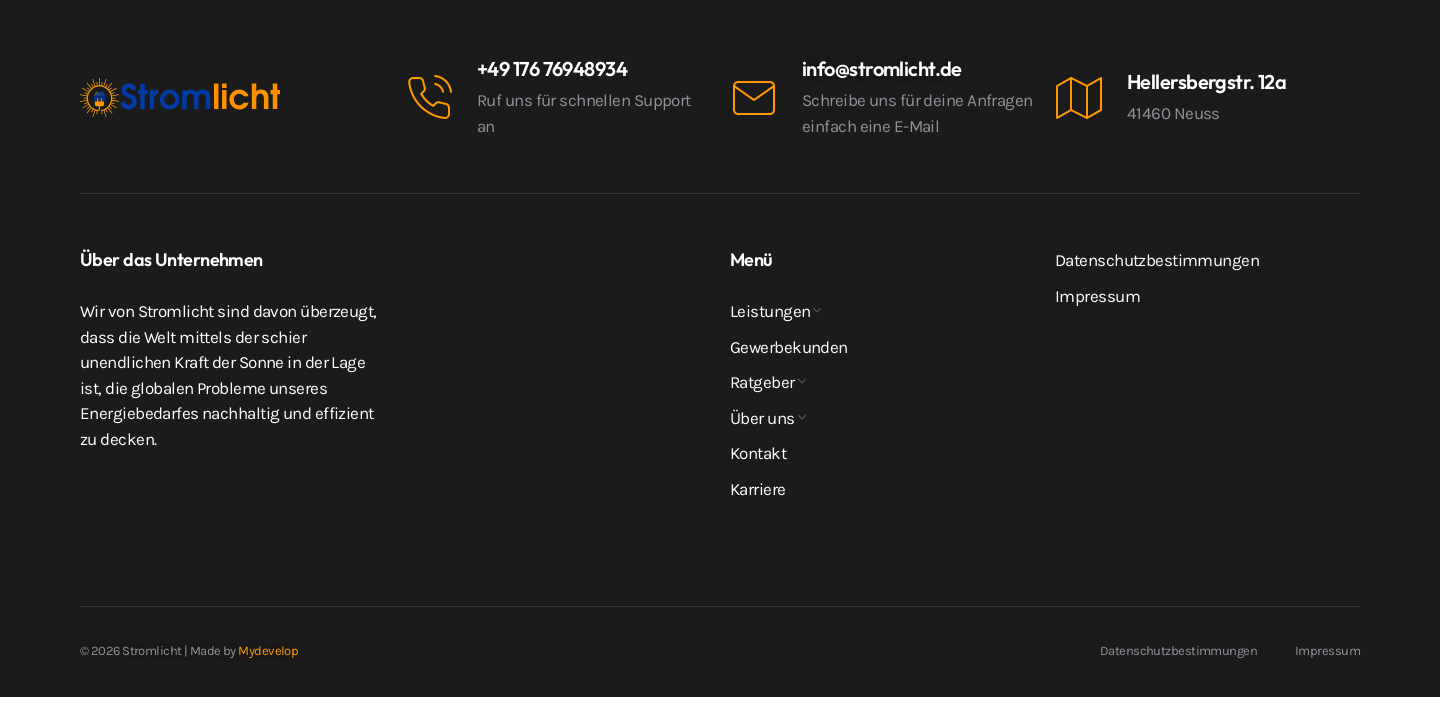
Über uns (762, 418)
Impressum (1097, 296)
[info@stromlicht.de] (754, 98)
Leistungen (770, 311)
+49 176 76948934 (552, 68)
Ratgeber (762, 382)
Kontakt (758, 453)
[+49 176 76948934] (429, 98)
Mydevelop (268, 650)
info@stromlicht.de (882, 68)
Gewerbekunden (789, 347)
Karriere (758, 489)
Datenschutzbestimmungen (1157, 260)
